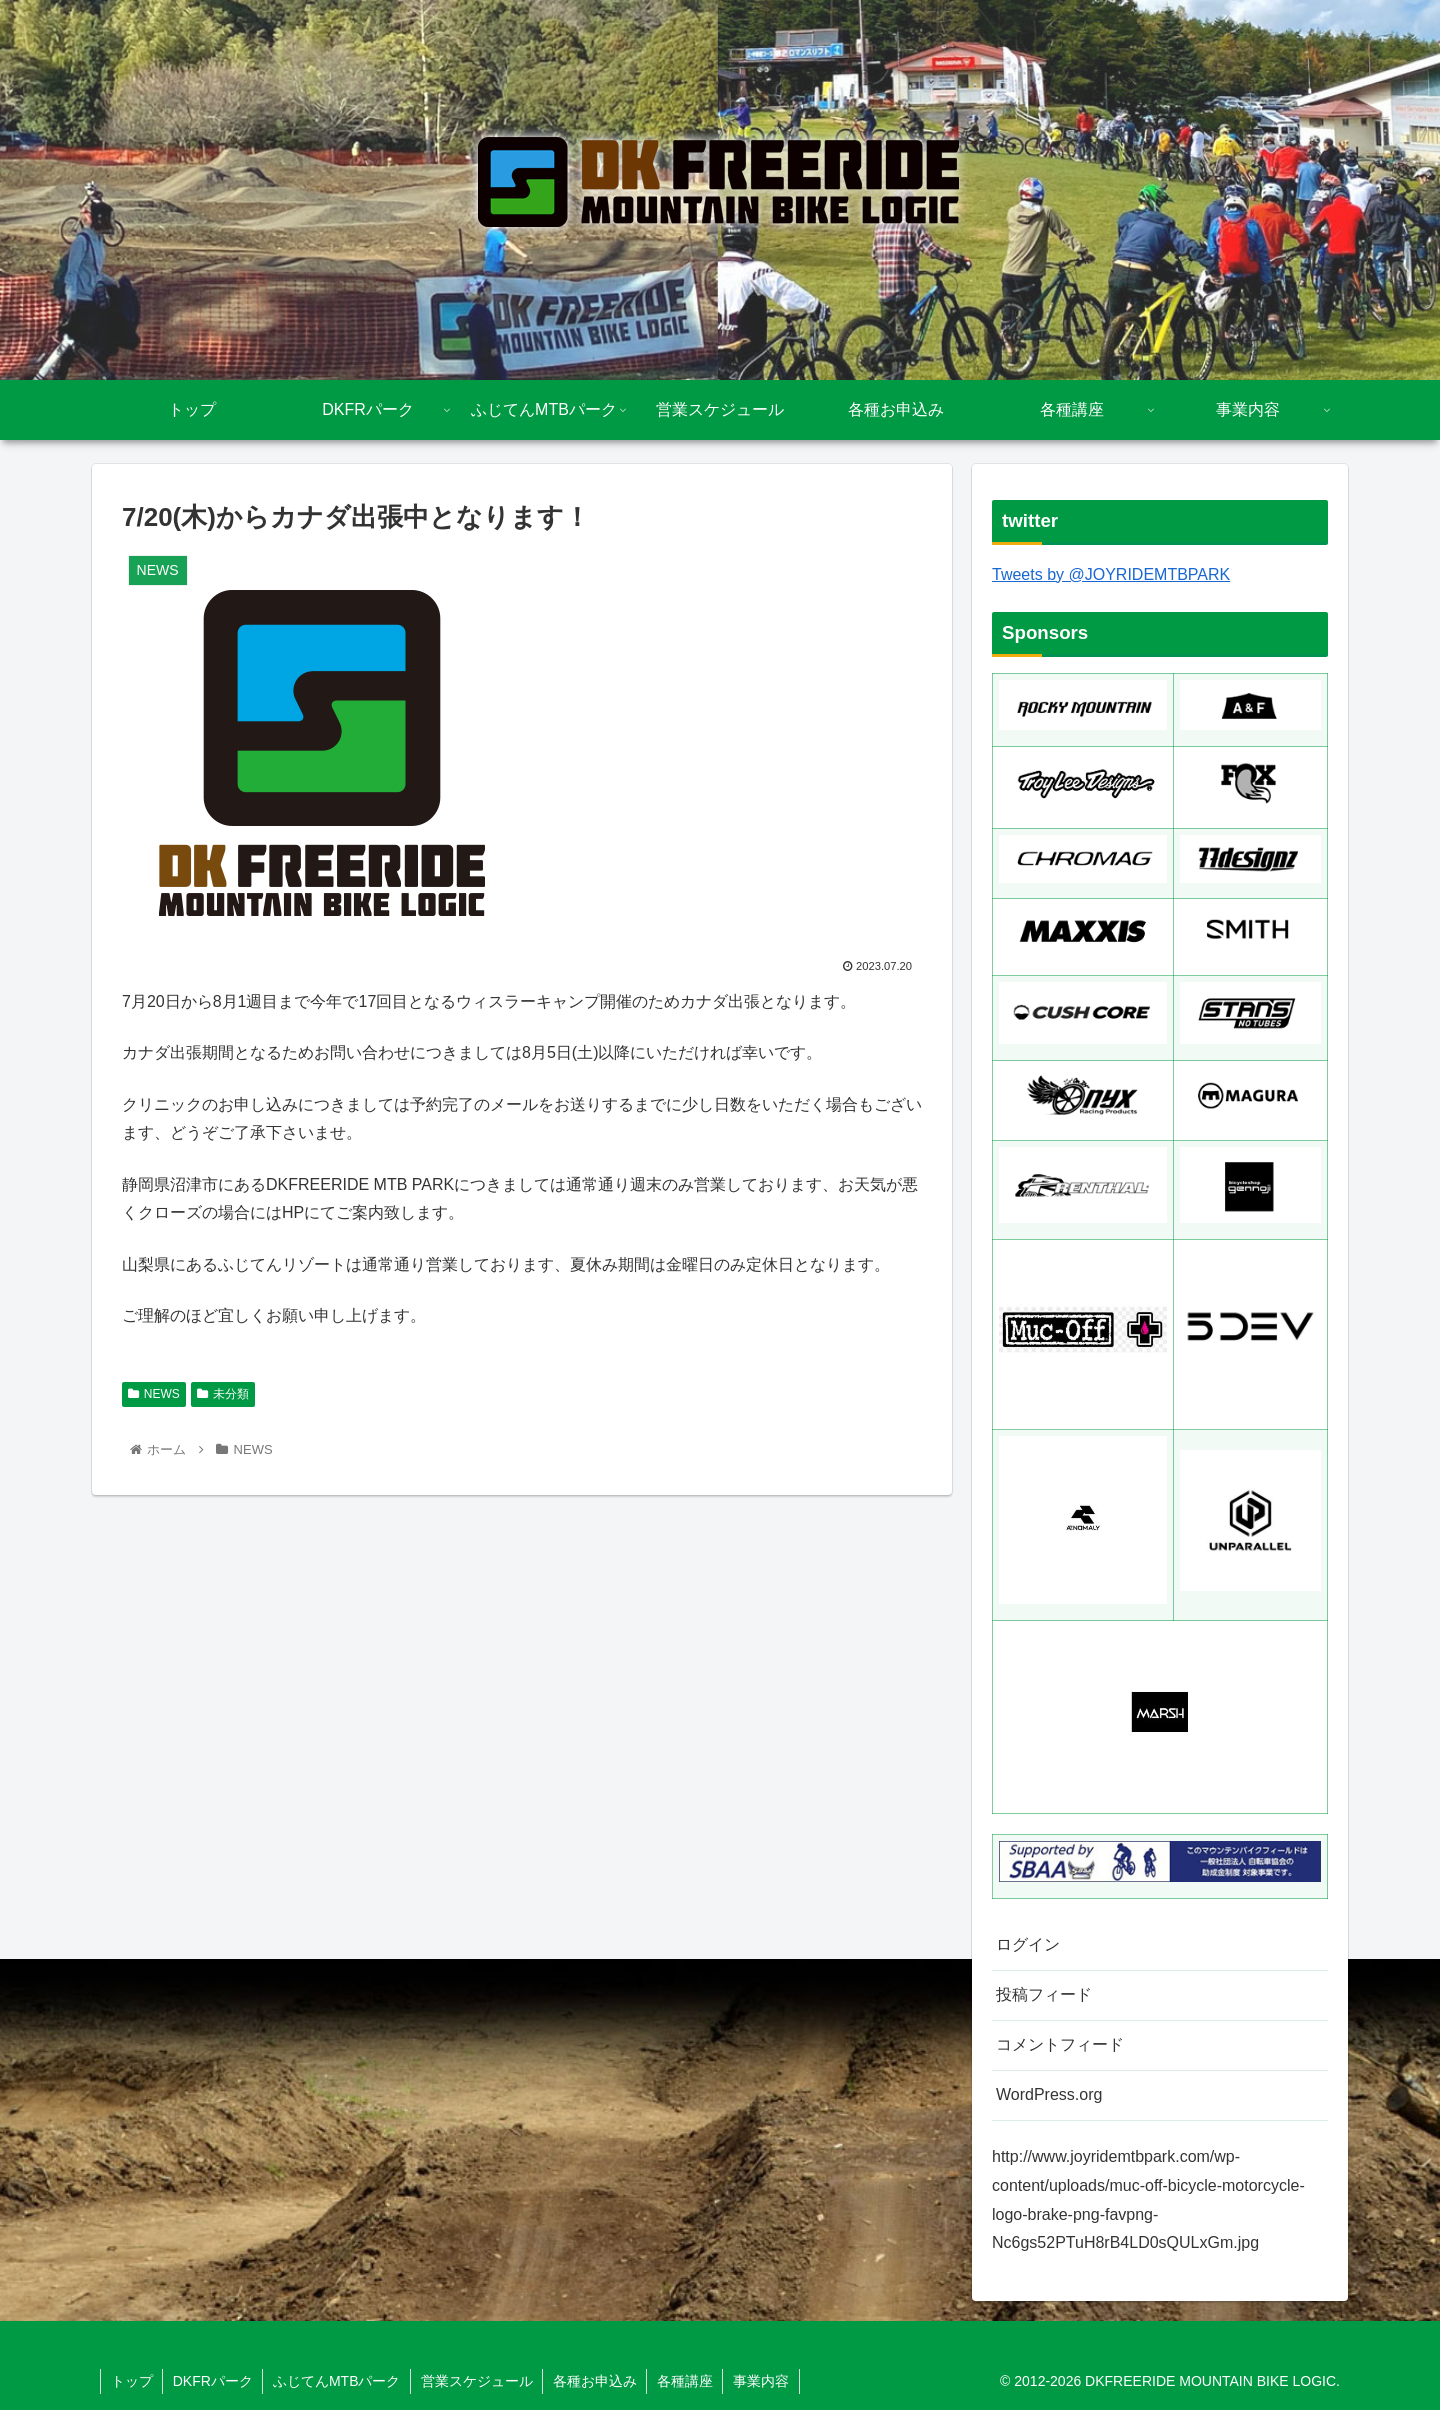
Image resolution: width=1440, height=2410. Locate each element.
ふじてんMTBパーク (339, 2381)
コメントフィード (1060, 2044)
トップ (132, 2381)
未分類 (223, 1394)
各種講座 (690, 2381)
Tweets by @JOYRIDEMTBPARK (1111, 574)
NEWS (154, 1394)
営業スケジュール (480, 2381)
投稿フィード (1044, 1994)
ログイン (1028, 1944)
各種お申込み (599, 2381)
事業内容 (767, 2381)
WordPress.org (1049, 2094)
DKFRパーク (214, 2381)
